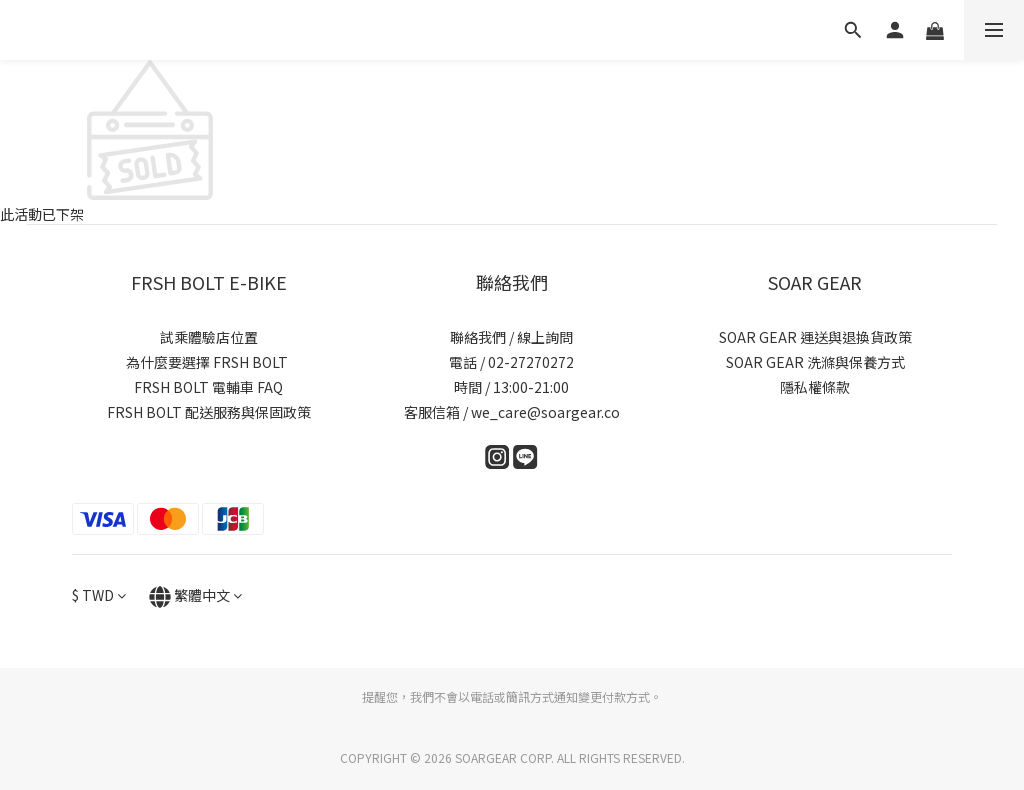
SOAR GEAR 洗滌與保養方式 (815, 362)
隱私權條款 (815, 387)
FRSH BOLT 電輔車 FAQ (208, 387)
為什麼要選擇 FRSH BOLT (208, 362)
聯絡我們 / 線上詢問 (511, 337)
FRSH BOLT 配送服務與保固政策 (209, 412)
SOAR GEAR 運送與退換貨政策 (815, 337)
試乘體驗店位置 (209, 337)
